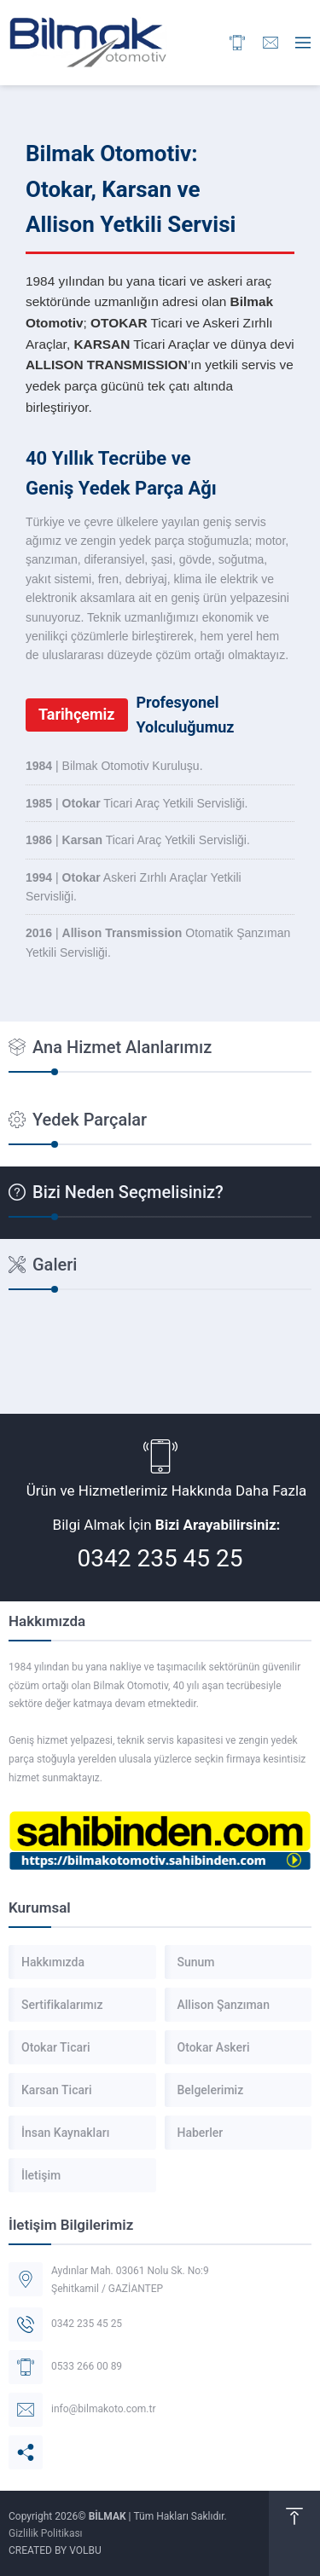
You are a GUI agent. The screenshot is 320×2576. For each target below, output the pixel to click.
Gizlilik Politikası (46, 2533)
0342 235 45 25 (160, 1558)
